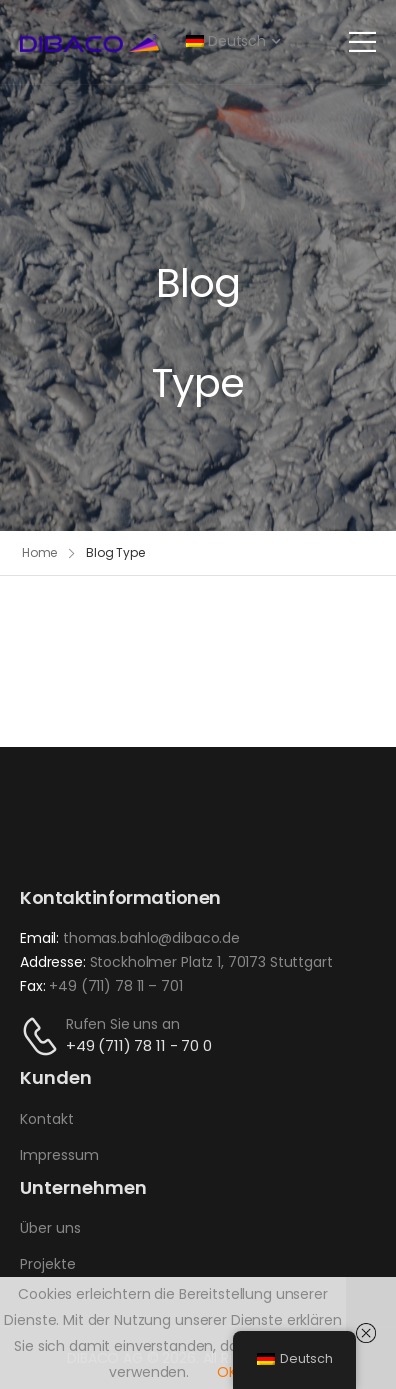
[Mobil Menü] (362, 41)
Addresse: (53, 962)
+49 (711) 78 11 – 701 (115, 986)
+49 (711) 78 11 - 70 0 (139, 1045)
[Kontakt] (43, 1036)
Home (40, 552)
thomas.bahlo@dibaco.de (151, 938)
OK (227, 1372)
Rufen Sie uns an (123, 1024)
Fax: (32, 986)
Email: (39, 938)
